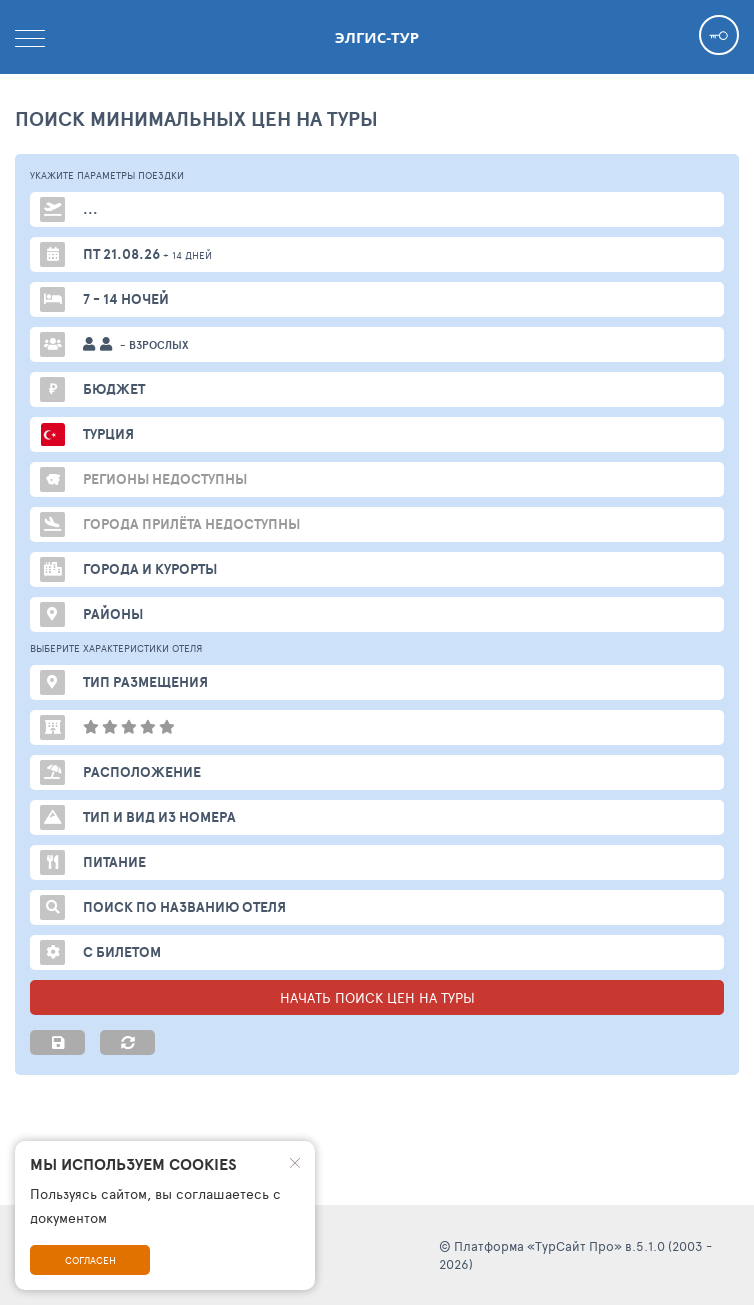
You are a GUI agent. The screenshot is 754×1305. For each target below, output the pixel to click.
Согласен (90, 1260)
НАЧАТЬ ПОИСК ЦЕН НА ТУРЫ (377, 997)
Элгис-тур (377, 37)
